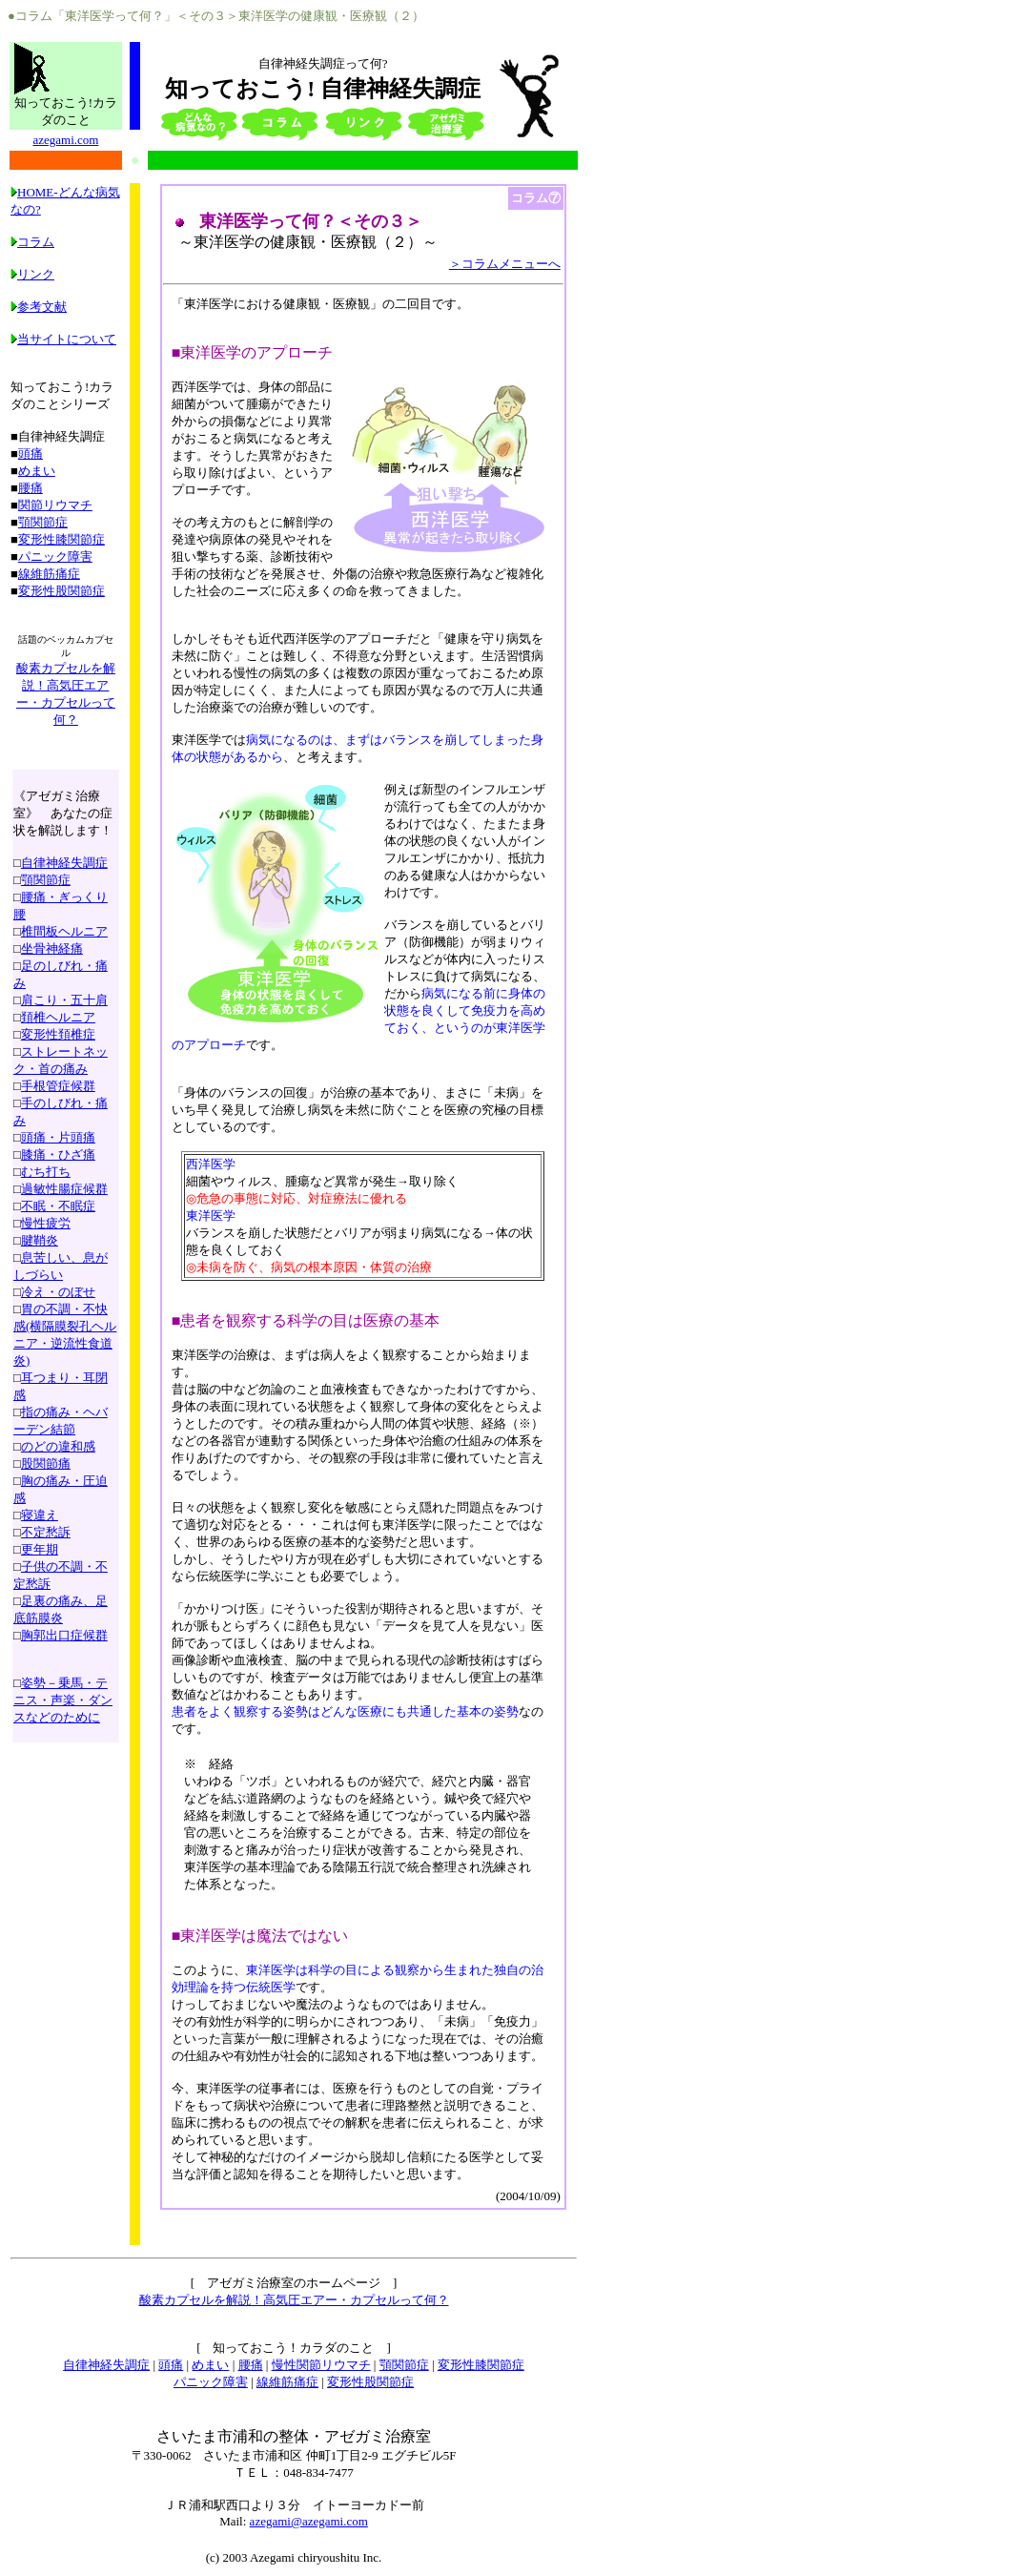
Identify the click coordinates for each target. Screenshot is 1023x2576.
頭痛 (30, 453)
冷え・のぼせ (58, 1292)
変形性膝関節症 (61, 539)
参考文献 (38, 306)
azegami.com (65, 140)
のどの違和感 (58, 1446)
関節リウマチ (55, 505)
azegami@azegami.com (309, 2521)
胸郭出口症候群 (64, 1635)
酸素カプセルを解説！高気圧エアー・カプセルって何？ (294, 2300)
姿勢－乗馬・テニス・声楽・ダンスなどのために (63, 1700)
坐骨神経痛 (52, 948)
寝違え (39, 1515)
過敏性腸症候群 (64, 1189)
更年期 (39, 1549)
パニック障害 (55, 556)
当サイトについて (63, 339)
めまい (36, 471)
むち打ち (46, 1171)
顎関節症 (43, 522)
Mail (231, 2521)
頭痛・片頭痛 (58, 1137)
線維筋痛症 (49, 574)
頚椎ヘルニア (58, 1017)
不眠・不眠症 (58, 1206)
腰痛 (30, 488)
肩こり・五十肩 (64, 1000)
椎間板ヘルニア (64, 931)
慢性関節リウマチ (321, 2365)
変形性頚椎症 (58, 1034)
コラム (32, 242)
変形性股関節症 (61, 591)
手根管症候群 (58, 1086)
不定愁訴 (46, 1532)
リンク (32, 274)
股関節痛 (46, 1463)
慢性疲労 (46, 1223)
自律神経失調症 (64, 862)
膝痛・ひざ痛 (58, 1154)
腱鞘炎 (39, 1240)
